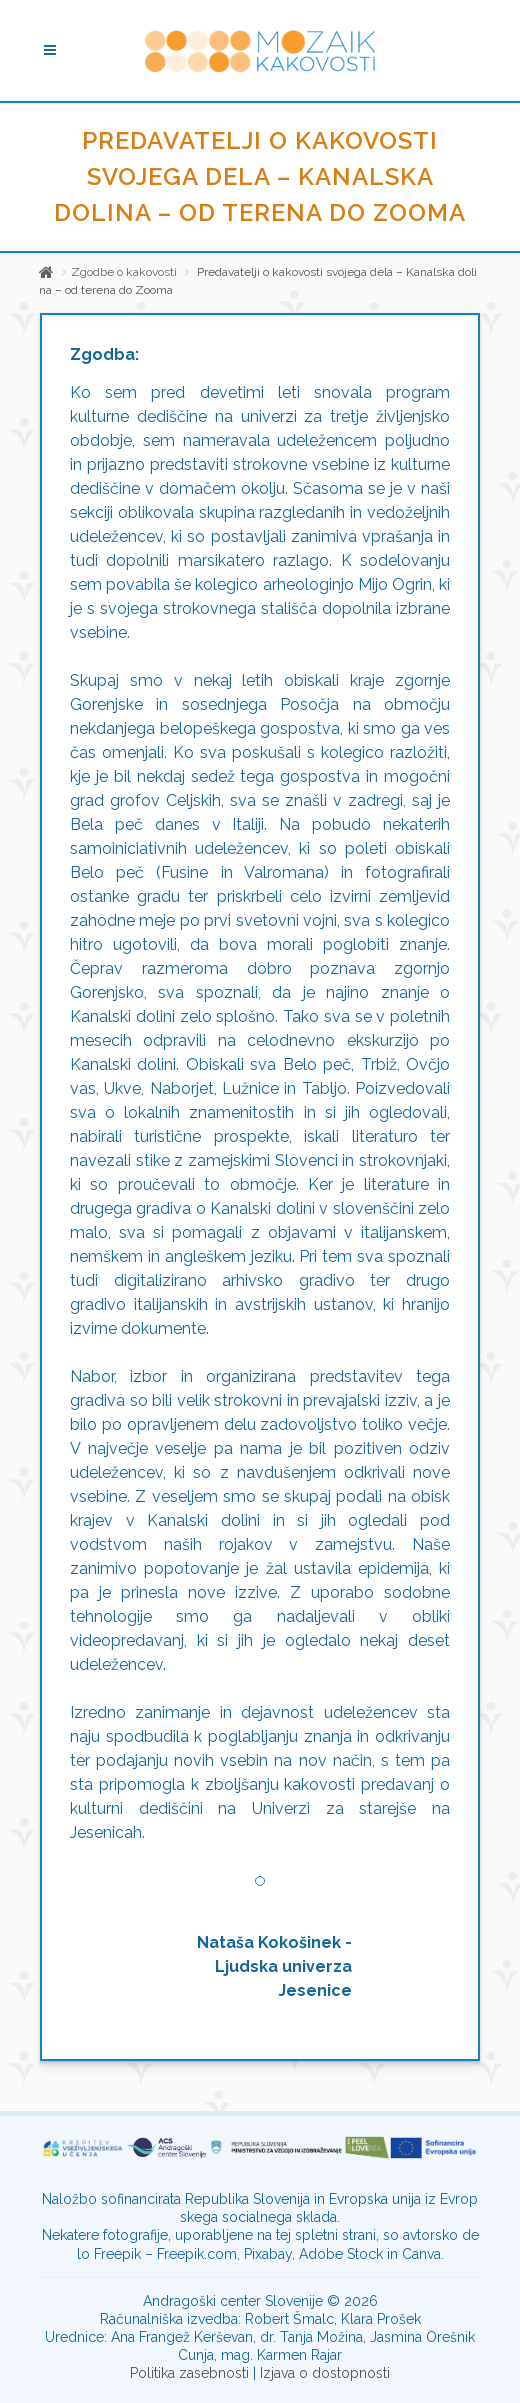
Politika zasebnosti (189, 2373)
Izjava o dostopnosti (325, 2373)
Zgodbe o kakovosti (124, 272)
